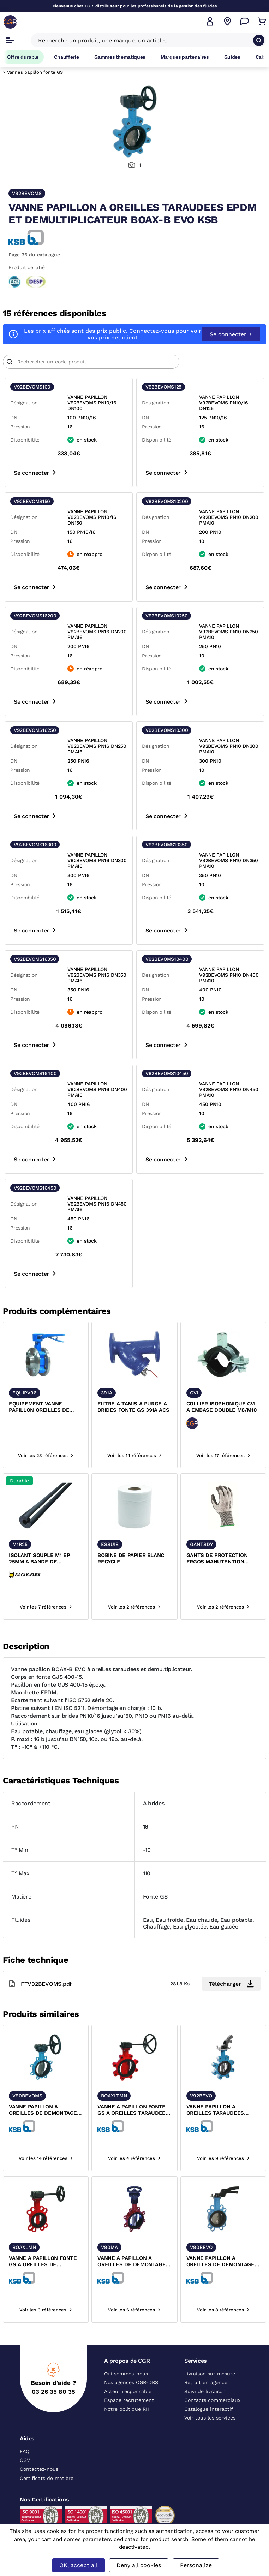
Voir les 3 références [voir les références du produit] (45, 2310)
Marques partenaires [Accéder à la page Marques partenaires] (185, 57)
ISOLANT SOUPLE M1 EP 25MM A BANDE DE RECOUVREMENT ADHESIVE (44, 1558)
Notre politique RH (126, 2409)
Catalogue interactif (208, 2409)
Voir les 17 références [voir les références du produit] (223, 1455)
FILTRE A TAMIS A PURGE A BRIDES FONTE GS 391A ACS (133, 1406)
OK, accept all (78, 2565)
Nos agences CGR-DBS (131, 2382)
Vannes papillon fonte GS (35, 72)
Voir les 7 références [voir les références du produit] (46, 1607)
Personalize (196, 2565)
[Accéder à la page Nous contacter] (244, 21)
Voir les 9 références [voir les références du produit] (223, 2158)
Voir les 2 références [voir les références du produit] (134, 1607)
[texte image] (46, 1354)
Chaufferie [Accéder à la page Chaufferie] (66, 57)
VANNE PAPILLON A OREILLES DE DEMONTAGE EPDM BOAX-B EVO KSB (220, 2261)
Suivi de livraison (205, 2391)
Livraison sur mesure (209, 2373)
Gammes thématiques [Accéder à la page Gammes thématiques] (119, 57)
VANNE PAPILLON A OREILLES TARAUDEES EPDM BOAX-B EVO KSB (216, 2110)
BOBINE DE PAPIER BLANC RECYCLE (130, 1558)
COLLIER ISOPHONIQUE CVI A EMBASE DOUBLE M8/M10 (221, 1406)
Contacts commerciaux (212, 2400)
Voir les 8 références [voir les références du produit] (223, 2310)
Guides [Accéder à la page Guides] (232, 57)
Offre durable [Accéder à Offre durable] (22, 57)
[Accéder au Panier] (262, 21)
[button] (210, 21)
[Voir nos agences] (227, 21)
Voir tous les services (209, 2418)
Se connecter (231, 334)
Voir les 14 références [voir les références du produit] (134, 1455)
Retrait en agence (205, 2382)
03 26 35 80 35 (53, 2391)
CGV (25, 2460)
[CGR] (10, 22)
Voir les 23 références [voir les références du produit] (45, 1455)
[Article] (91, 362)
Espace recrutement (129, 2400)
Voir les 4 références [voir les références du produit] (134, 2158)
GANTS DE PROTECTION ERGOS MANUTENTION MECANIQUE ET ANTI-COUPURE (217, 1558)
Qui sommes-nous (126, 2373)
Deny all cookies (138, 2565)
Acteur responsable (127, 2391)
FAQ (24, 2451)
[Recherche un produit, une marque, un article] (144, 40)
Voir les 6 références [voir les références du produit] (134, 2310)
